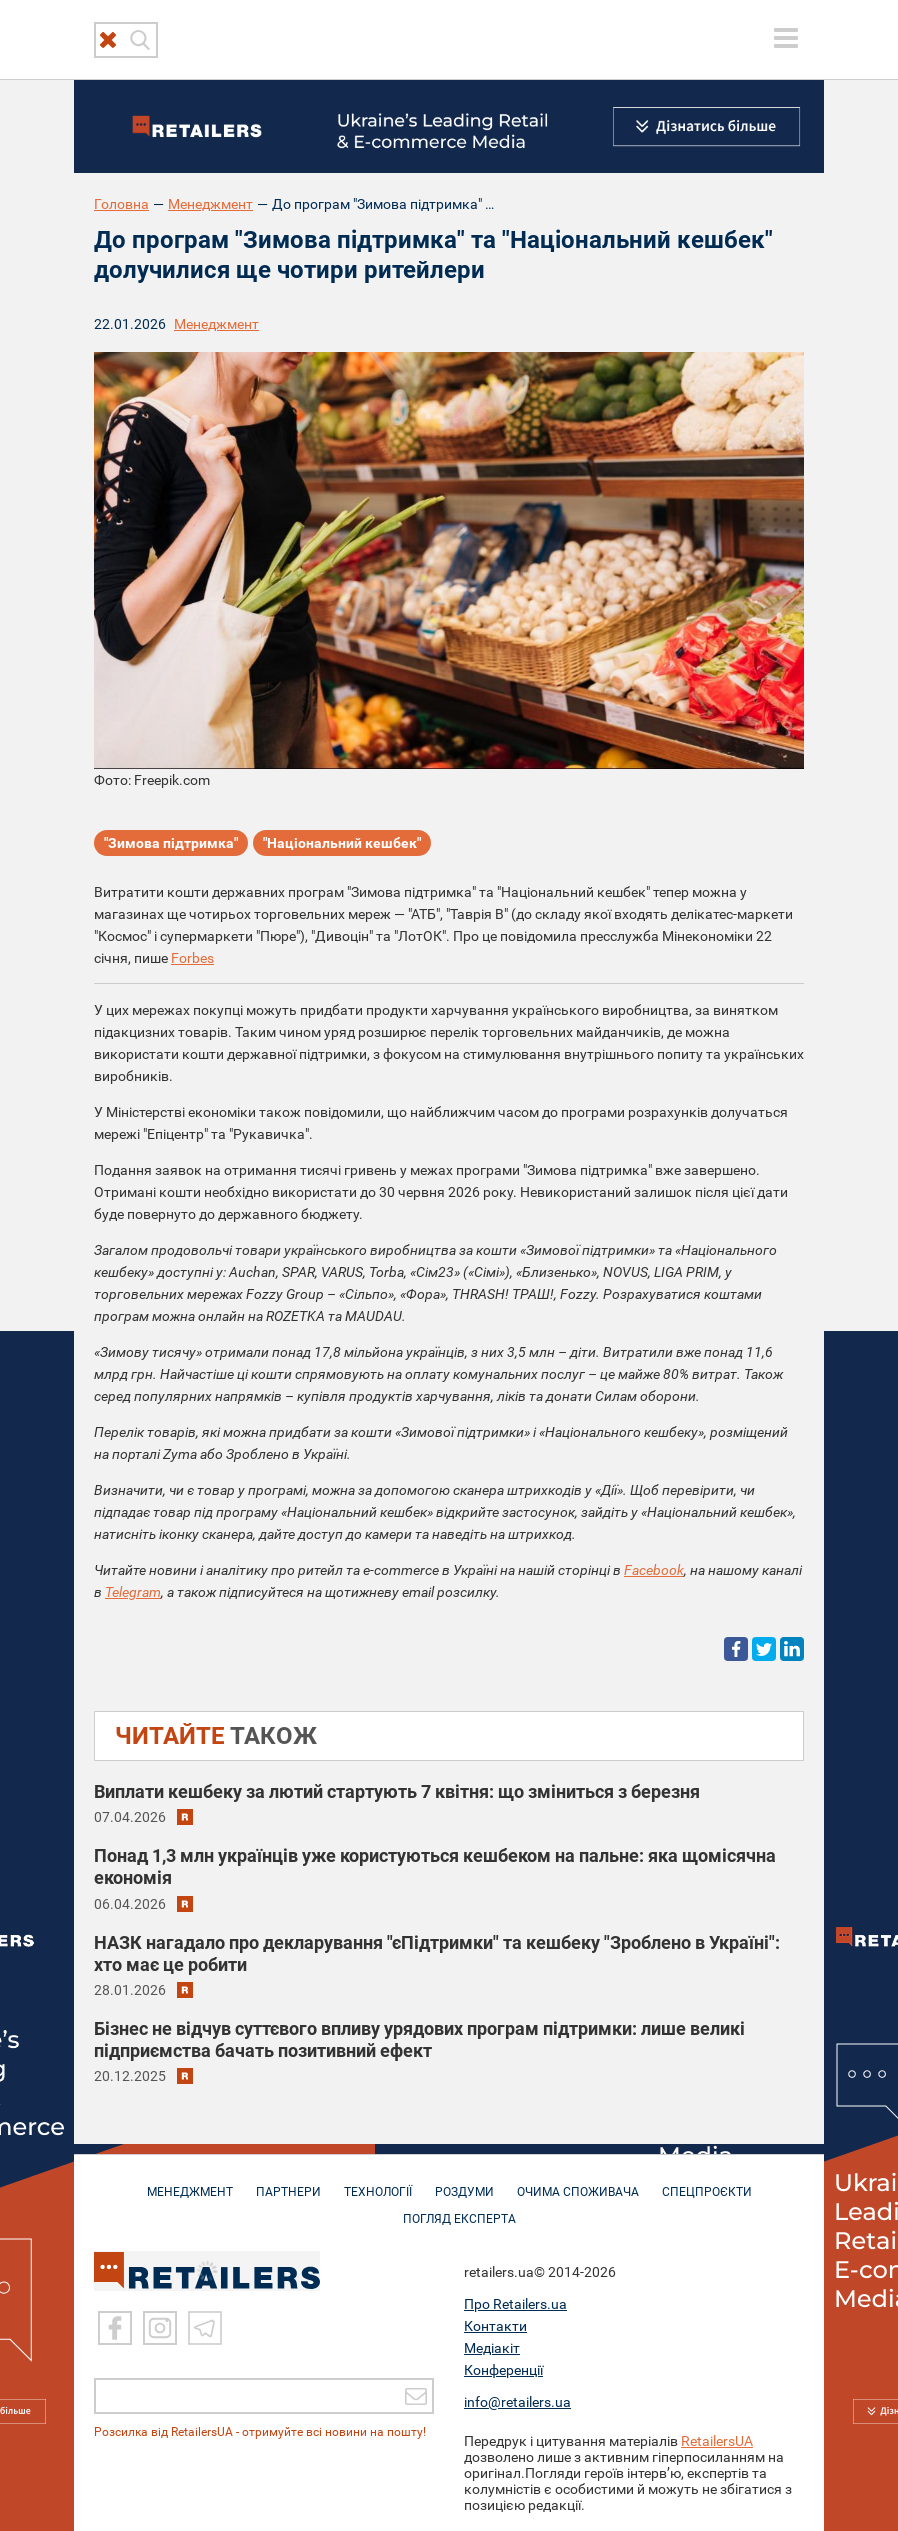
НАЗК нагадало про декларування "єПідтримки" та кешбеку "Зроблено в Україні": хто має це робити (437, 1953)
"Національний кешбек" (342, 843)
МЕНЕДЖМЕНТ (190, 2182)
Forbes (192, 958)
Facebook (654, 1570)
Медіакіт (492, 2346)
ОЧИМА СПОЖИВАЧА (578, 2182)
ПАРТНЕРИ (288, 2182)
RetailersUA (717, 2439)
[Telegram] (205, 2326)
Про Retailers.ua (515, 2302)
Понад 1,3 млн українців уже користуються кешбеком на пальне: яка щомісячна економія (435, 1866)
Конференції (503, 2368)
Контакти (495, 2324)
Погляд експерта (459, 2209)
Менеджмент (210, 204)
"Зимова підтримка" (171, 843)
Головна (121, 204)
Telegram (133, 1592)
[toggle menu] (786, 38)
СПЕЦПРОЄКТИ (707, 2182)
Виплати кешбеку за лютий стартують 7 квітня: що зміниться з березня (397, 1791)
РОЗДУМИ (464, 2182)
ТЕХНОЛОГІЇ (378, 2182)
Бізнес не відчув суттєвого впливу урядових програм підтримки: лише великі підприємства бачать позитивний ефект (419, 2039)
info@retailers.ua (517, 2400)
